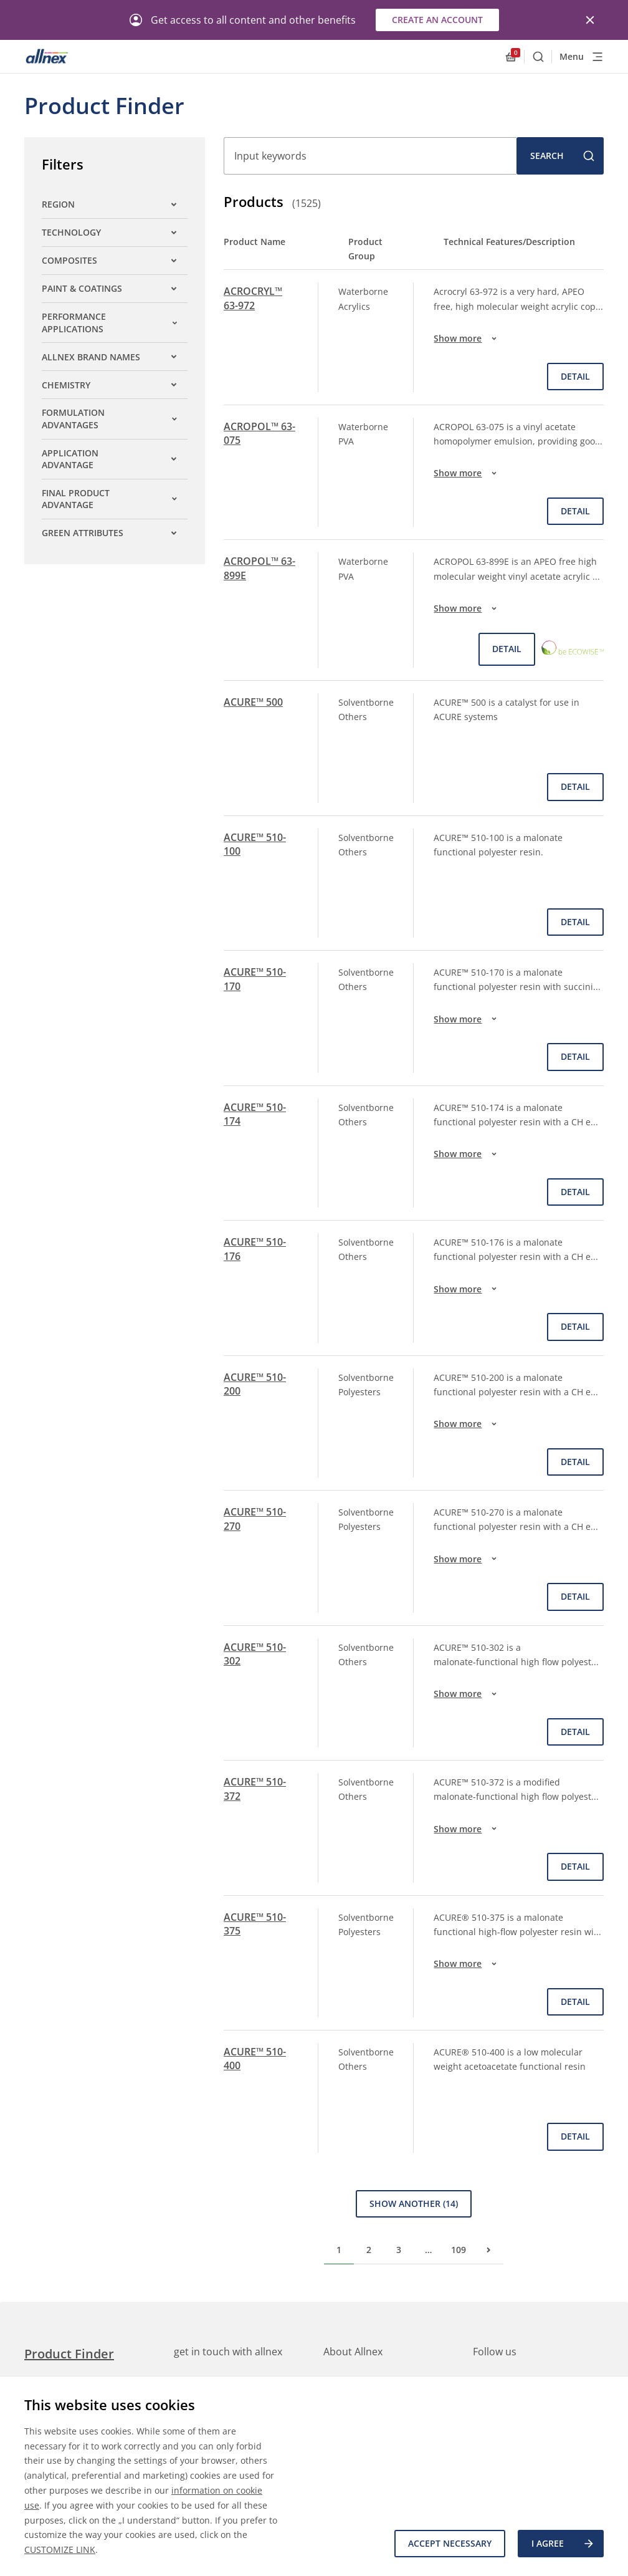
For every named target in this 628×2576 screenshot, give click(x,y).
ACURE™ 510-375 (255, 1924)
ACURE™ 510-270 (255, 1518)
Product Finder (69, 2353)
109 (458, 2250)
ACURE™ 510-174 (255, 1114)
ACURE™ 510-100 (255, 844)
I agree (563, 2543)
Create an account (437, 20)
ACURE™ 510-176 (255, 1248)
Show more (467, 338)
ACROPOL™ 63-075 (259, 433)
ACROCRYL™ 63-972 (253, 298)
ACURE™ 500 (253, 702)
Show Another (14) (413, 2203)
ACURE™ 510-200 (255, 1384)
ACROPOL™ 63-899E (259, 568)
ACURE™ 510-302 (255, 1654)
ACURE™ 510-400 (255, 2058)
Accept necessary (450, 2543)
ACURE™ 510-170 (255, 978)
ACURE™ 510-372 (255, 1788)
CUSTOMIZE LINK (59, 2549)
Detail (575, 376)
